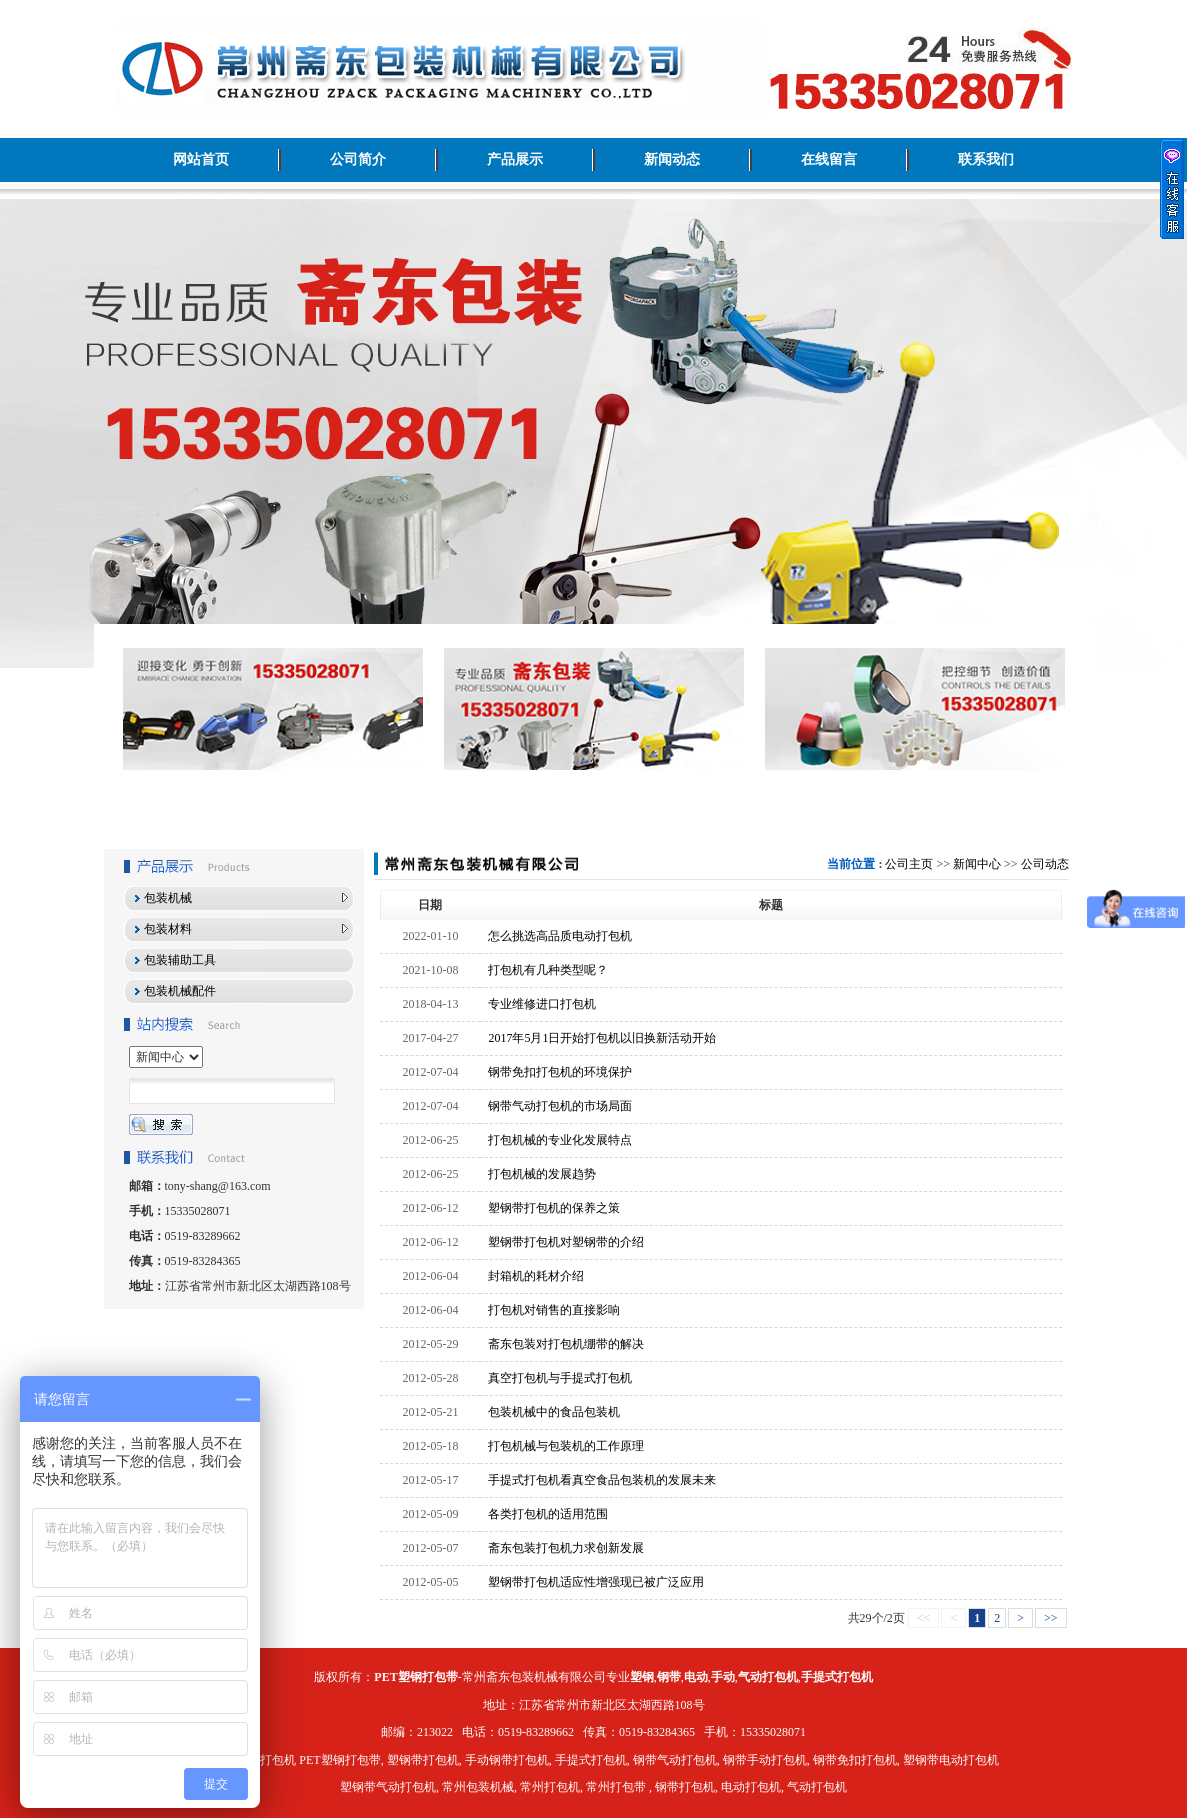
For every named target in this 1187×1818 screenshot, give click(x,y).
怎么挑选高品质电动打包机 (560, 936)
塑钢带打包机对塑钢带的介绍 (566, 1242)
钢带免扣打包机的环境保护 (560, 1072)
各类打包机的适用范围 (548, 1514)
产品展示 (515, 159)
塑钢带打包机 (423, 1760)
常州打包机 (550, 1787)
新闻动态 (672, 159)
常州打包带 (616, 1787)
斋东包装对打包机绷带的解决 (566, 1344)
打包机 (278, 1760)
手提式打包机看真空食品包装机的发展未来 (602, 1480)
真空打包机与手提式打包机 (560, 1378)
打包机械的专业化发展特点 (560, 1140)
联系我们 (986, 159)
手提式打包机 (591, 1760)
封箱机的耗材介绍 (536, 1276)
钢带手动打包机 (765, 1760)
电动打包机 (751, 1787)
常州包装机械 (478, 1787)
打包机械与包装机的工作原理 (566, 1446)
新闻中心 (977, 864)
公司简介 (358, 159)
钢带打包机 (685, 1787)
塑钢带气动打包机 (388, 1787)
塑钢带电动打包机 (951, 1760)
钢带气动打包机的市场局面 (560, 1106)
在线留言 (829, 159)
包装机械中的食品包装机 (554, 1412)
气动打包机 (817, 1787)
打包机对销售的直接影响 (554, 1310)
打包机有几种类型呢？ (548, 970)
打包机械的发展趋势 (542, 1174)
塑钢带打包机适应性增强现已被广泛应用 (596, 1582)
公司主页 (909, 864)
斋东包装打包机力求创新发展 (566, 1548)
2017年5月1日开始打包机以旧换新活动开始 (602, 1038)
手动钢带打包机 (507, 1760)
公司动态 (1045, 864)
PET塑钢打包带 (339, 1760)
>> (1051, 1618)
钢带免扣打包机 (855, 1760)
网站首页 (201, 159)
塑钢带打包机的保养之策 (554, 1208)
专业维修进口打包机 (542, 1004)
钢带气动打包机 (675, 1760)
